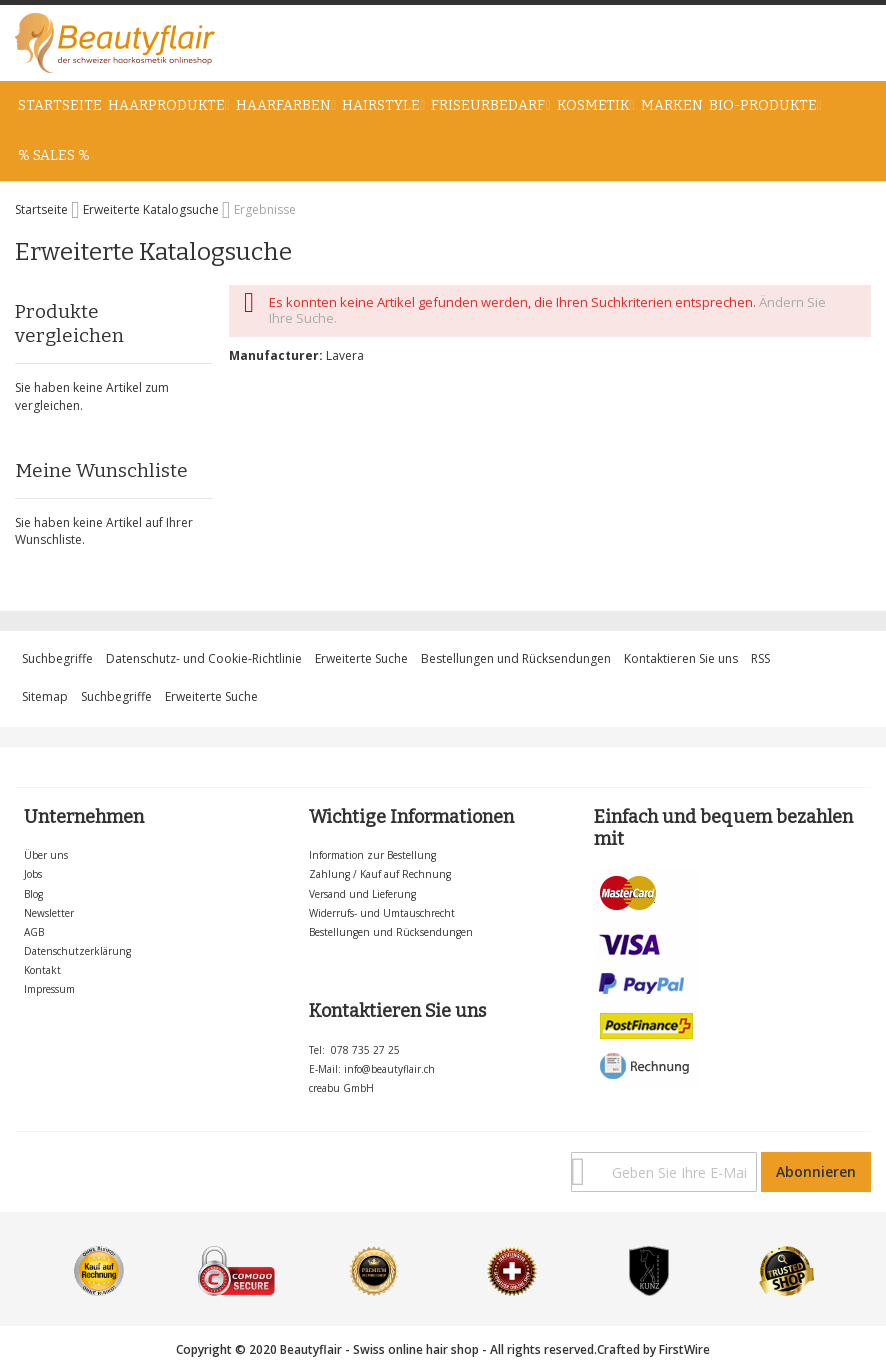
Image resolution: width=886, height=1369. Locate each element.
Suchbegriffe (57, 658)
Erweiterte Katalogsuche (152, 209)
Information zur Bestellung (372, 855)
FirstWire (684, 1349)
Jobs (33, 874)
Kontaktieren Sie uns (681, 658)
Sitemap (45, 696)
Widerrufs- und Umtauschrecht (382, 913)
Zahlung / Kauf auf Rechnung (380, 874)
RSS (760, 658)
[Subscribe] (816, 1172)
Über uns (46, 855)
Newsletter (49, 913)
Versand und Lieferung (362, 894)
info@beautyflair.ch (389, 1069)
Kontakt (42, 970)
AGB (34, 932)
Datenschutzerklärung (77, 951)
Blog (33, 894)
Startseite (43, 209)
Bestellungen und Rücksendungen (516, 658)
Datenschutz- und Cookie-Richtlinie (204, 658)
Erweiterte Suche (361, 658)
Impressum (49, 989)
